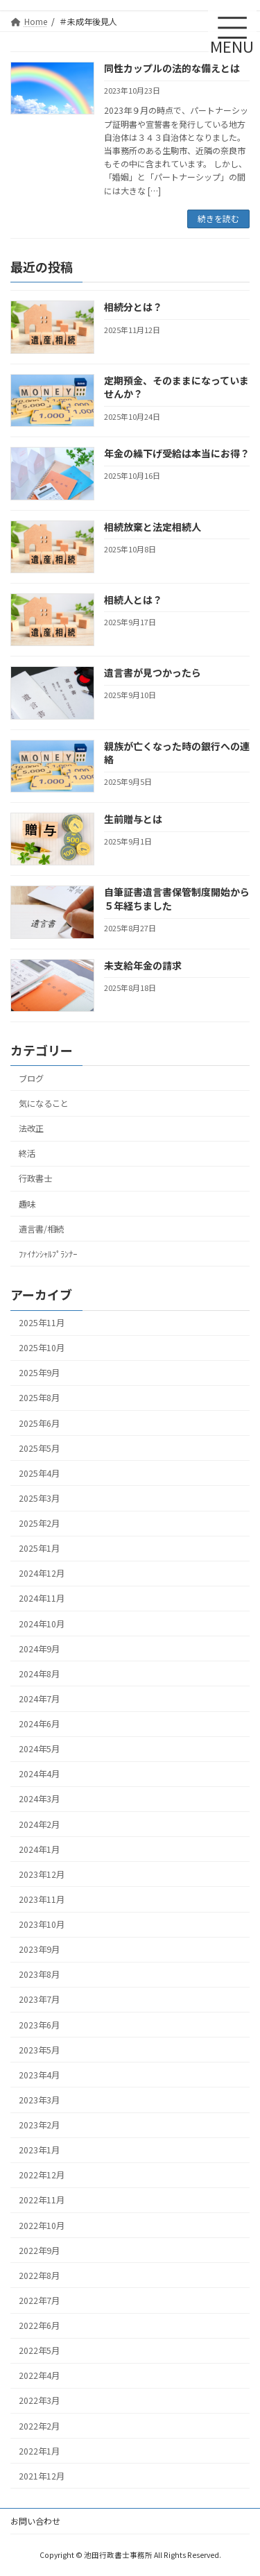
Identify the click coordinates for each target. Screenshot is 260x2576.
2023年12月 (41, 1874)
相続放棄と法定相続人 (152, 526)
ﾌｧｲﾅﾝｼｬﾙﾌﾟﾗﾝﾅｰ (48, 1253)
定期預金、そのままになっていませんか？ (176, 386)
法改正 (31, 1128)
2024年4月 (39, 1774)
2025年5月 (39, 1447)
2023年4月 (39, 2075)
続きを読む (218, 218)
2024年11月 (41, 1598)
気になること (44, 1103)
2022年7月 (39, 2300)
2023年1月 (39, 2150)
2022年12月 (41, 2175)
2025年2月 (39, 1523)
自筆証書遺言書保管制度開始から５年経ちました (177, 899)
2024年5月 (39, 1749)
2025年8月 (39, 1397)
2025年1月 (39, 1548)
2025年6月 (39, 1422)
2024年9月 (39, 1648)
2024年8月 (39, 1674)
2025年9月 (39, 1372)
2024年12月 (41, 1573)
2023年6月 (39, 2024)
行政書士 (35, 1178)
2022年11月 (41, 2200)
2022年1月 (39, 2450)
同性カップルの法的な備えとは (172, 68)
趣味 (27, 1203)
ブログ (31, 1078)
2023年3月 (39, 2100)
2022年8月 (39, 2275)
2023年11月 (41, 1899)
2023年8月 (39, 1974)
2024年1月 (39, 1848)
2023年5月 (39, 2049)
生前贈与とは (133, 819)
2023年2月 (39, 2125)
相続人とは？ (133, 600)
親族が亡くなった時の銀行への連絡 (177, 752)
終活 (27, 1153)
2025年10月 (41, 1347)
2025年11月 (41, 1322)
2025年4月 (39, 1473)
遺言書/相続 (41, 1228)
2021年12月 (41, 2476)
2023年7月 (39, 1999)
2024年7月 (39, 1699)
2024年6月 (39, 1724)
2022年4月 (39, 2375)
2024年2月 (39, 1823)
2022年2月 (39, 2425)
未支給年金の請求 (143, 965)
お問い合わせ (35, 2521)
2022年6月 (39, 2325)
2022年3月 (39, 2400)
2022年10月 (41, 2225)
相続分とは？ (133, 307)
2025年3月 (39, 1498)
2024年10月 (41, 1623)
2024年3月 (39, 1799)
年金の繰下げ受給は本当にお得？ (177, 453)
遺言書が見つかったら (152, 672)
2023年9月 (39, 1949)
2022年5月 (39, 2350)
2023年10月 (41, 1924)
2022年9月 (39, 2250)
